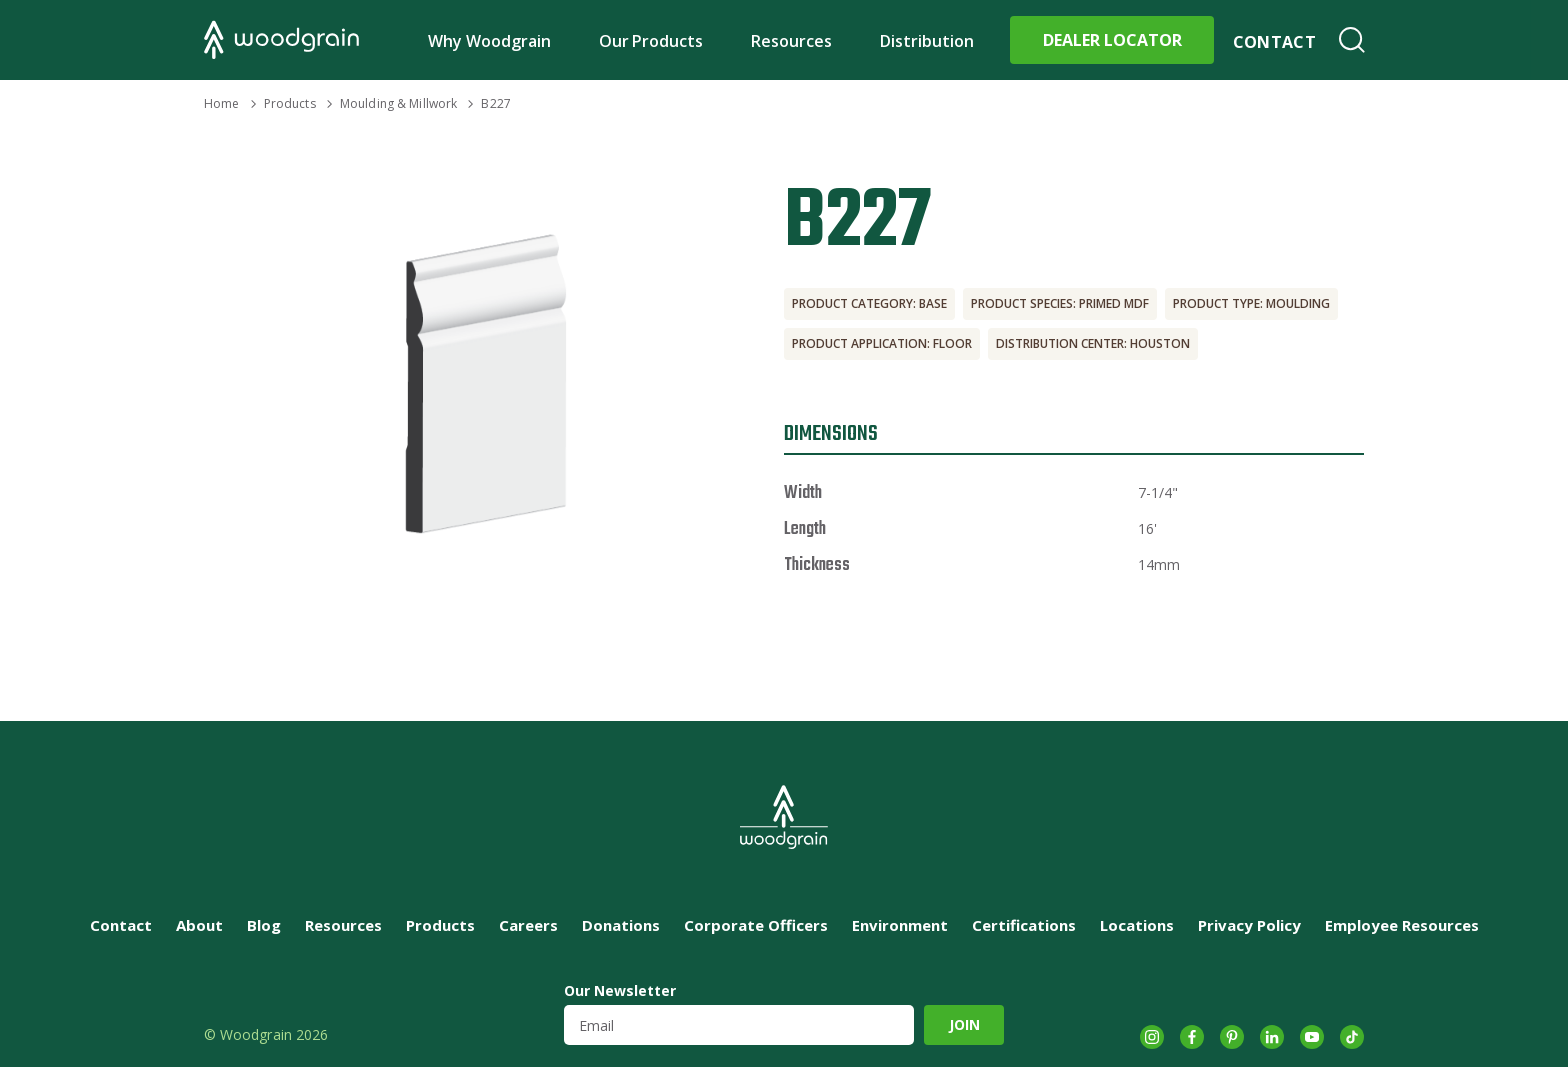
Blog (264, 925)
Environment (900, 925)
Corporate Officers (756, 925)
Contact (1274, 42)
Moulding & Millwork (398, 103)
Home (221, 103)
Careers (528, 925)
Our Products (651, 41)
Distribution (927, 41)
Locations (1137, 925)
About (199, 925)
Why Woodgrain (489, 41)
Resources (791, 41)
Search (1352, 40)
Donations (621, 925)
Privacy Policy (1249, 925)
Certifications (1024, 925)
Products (290, 103)
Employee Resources (1402, 925)
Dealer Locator (1112, 40)
